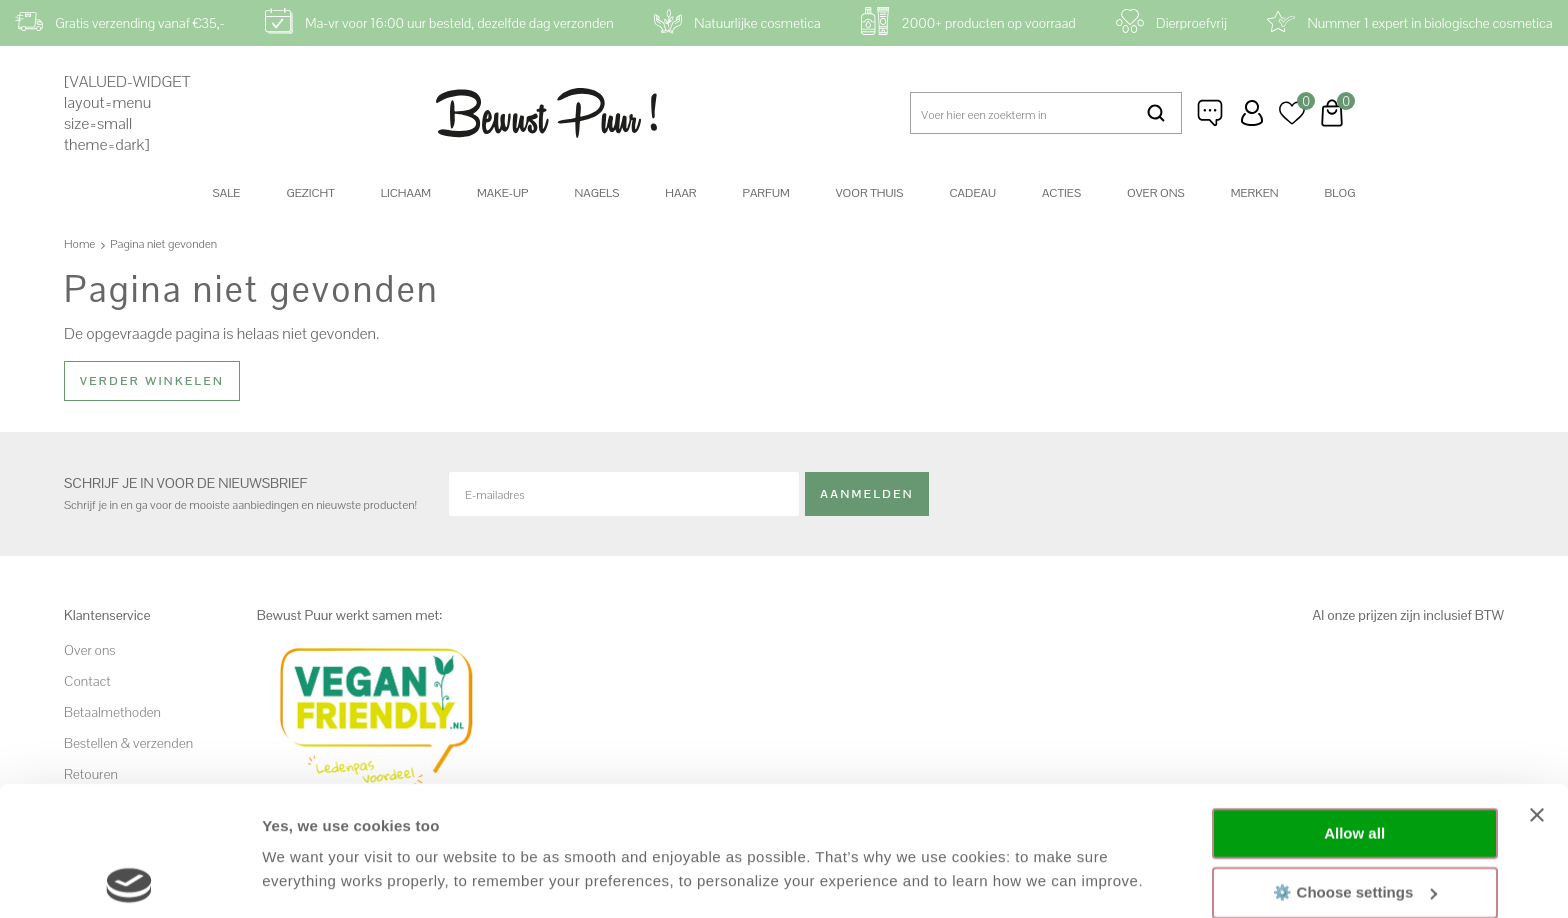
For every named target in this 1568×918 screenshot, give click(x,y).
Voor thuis (870, 193)
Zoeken (1157, 113)
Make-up (502, 193)
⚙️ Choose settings (1355, 762)
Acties (1061, 193)
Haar (680, 193)
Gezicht (310, 193)
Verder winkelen (152, 381)
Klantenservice (1212, 113)
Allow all (1354, 704)
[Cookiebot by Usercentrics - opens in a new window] (129, 879)
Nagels (596, 193)
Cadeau (972, 193)
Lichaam (406, 193)
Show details (308, 878)
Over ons (1156, 193)
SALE (227, 193)
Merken (1255, 193)
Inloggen (1252, 113)
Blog (1340, 193)
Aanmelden (867, 493)
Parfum (766, 193)
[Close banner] (1537, 686)
